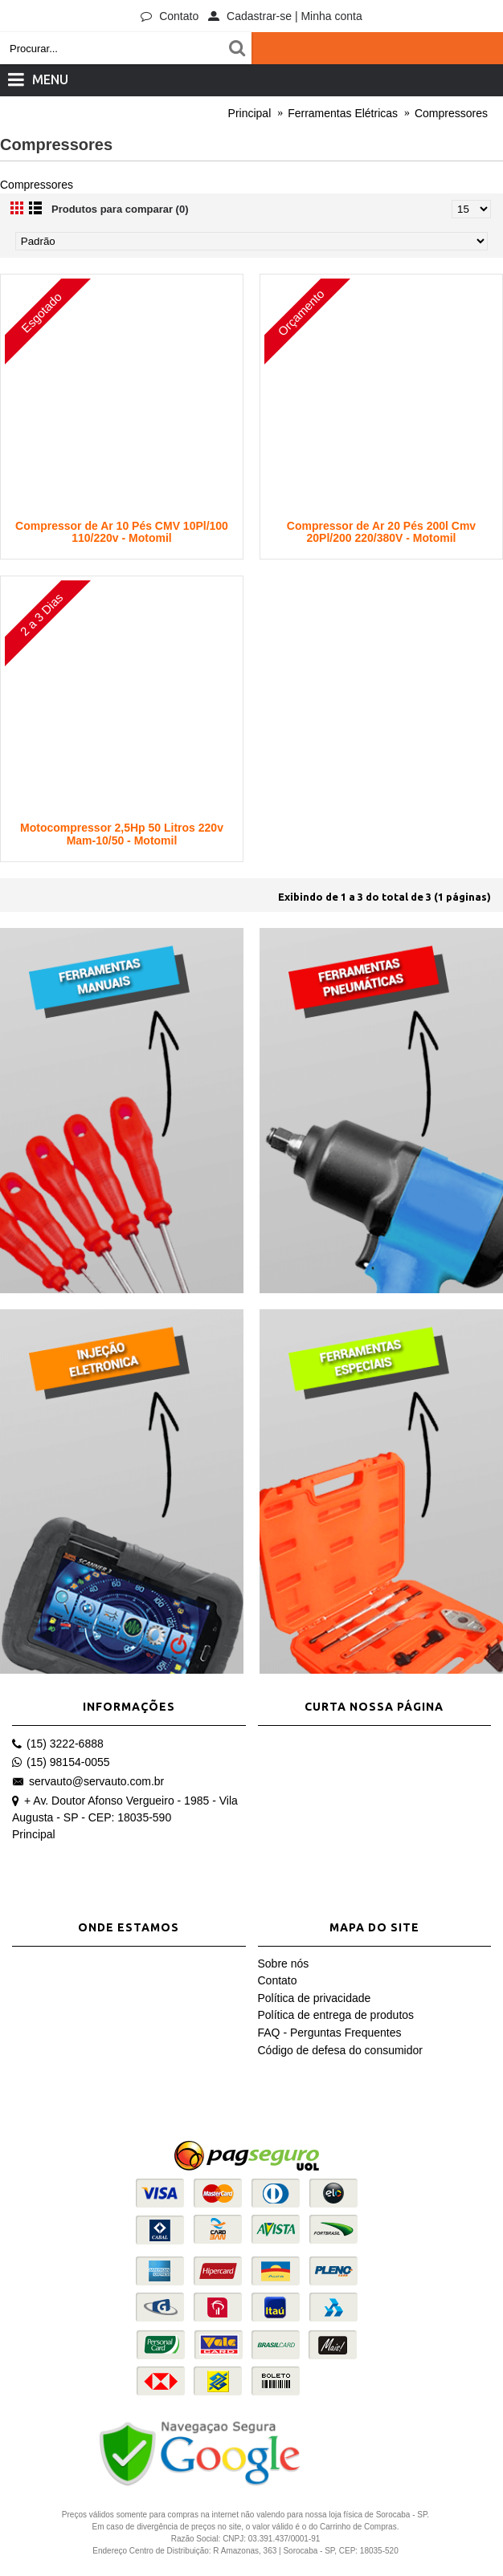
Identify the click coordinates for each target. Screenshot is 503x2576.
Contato (277, 1980)
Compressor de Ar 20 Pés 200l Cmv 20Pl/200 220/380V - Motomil (381, 531)
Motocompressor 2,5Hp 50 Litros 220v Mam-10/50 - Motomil (121, 833)
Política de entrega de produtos (336, 2014)
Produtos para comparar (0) (120, 209)
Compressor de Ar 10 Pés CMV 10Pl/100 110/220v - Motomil (121, 531)
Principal (33, 1834)
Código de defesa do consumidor (340, 2050)
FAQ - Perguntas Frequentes (330, 2032)
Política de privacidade (314, 1998)
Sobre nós (283, 1963)
